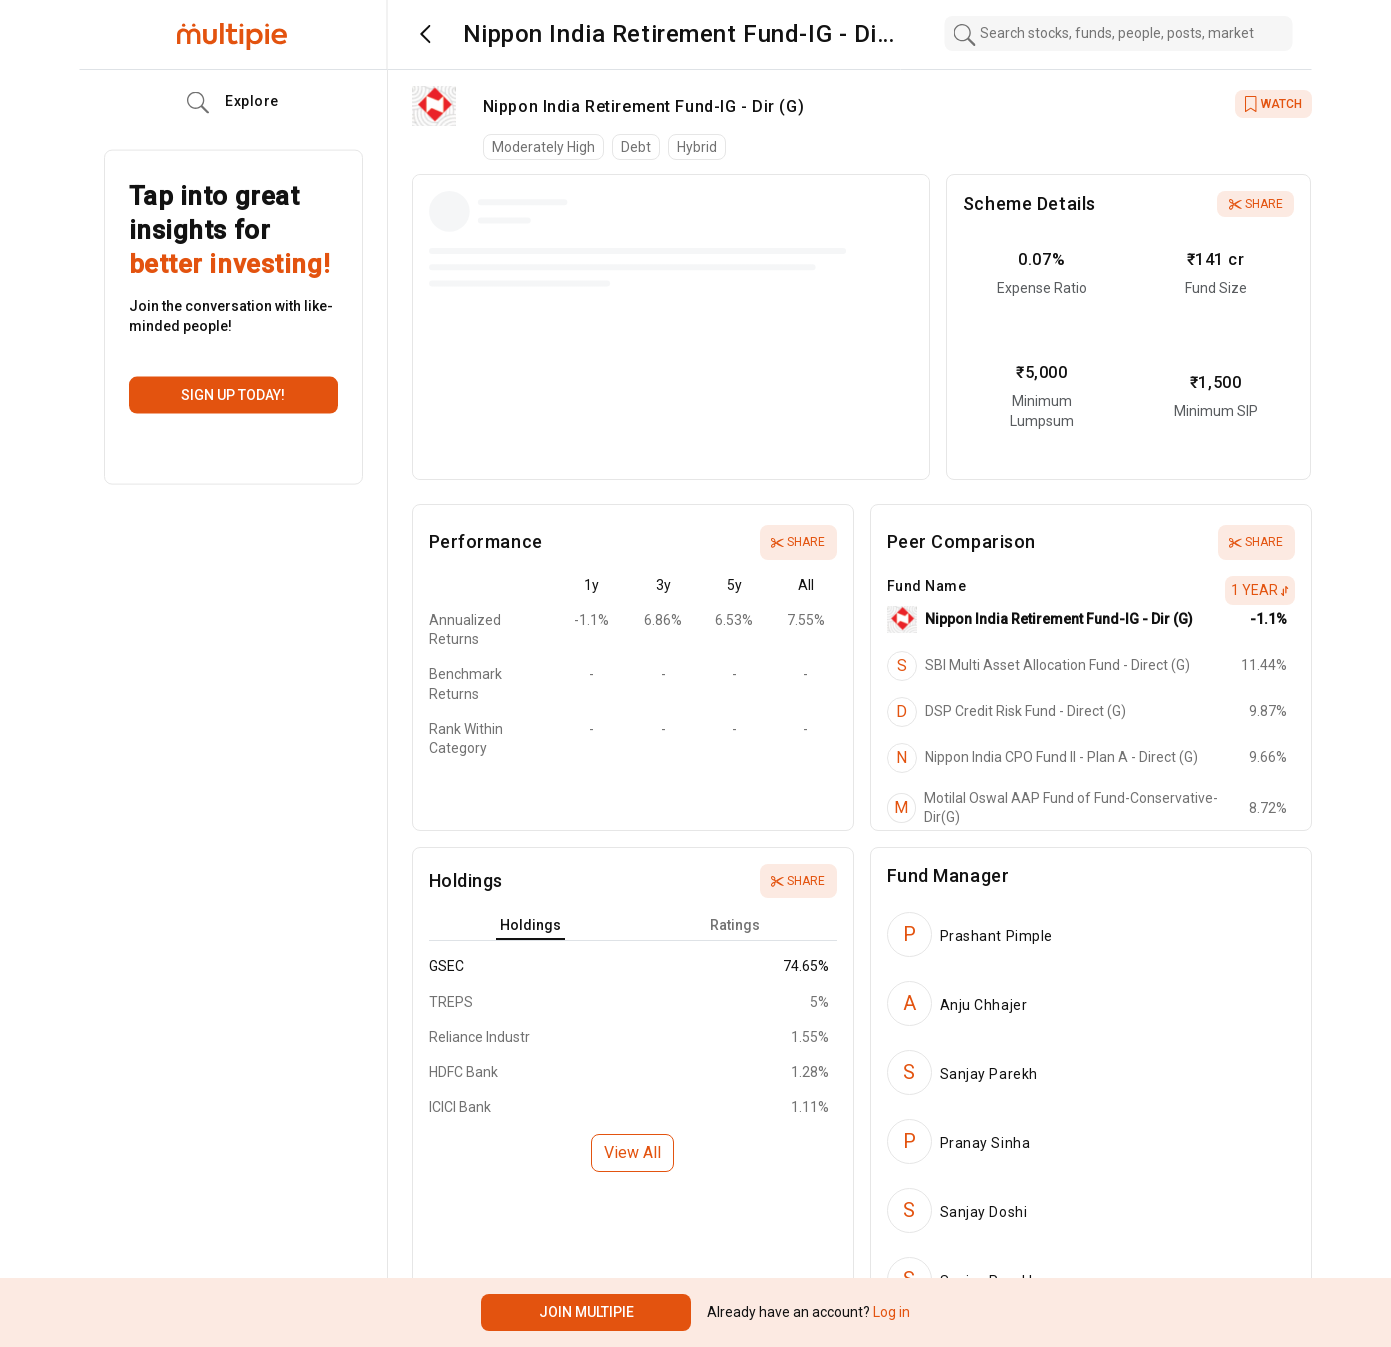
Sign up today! (233, 395)
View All (632, 1152)
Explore (233, 103)
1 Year (1260, 590)
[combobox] (1118, 33)
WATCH (1273, 104)
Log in (890, 1312)
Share (1256, 204)
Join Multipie (586, 1312)
